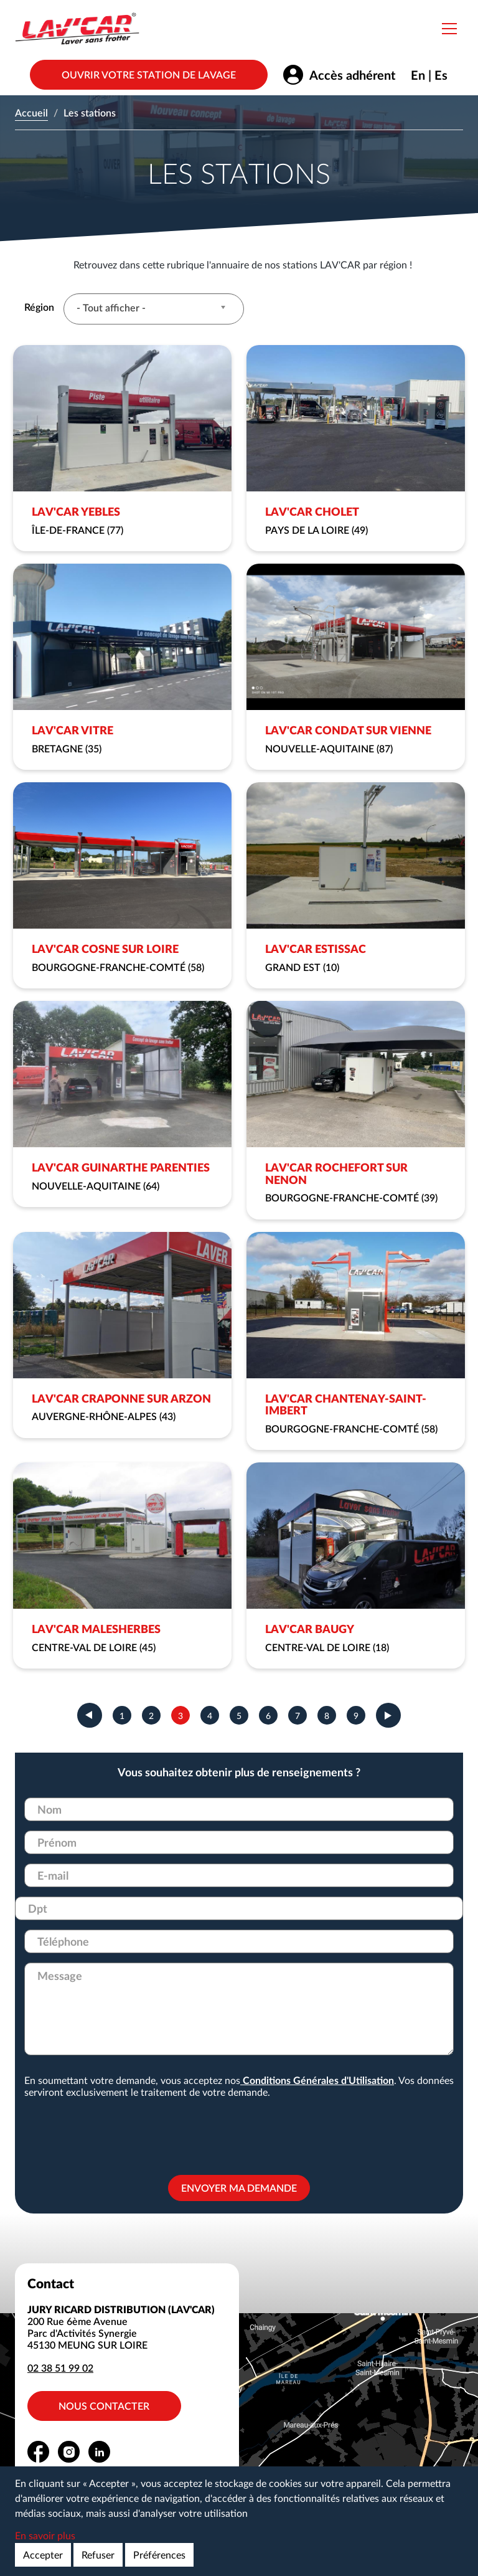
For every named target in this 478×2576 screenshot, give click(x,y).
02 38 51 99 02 (60, 2367)
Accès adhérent (352, 74)
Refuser (98, 2554)
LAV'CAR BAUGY (309, 1628)
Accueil (31, 112)
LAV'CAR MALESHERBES (96, 1628)
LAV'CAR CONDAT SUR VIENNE (348, 730)
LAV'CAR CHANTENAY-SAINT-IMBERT (345, 1404)
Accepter (43, 2554)
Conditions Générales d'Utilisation (317, 2080)
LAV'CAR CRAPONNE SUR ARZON (121, 1398)
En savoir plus (45, 2535)
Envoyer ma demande (239, 2188)
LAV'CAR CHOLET (312, 511)
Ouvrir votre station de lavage (149, 74)
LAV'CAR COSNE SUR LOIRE (105, 948)
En (418, 74)
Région (39, 306)
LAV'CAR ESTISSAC (315, 948)
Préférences (159, 2554)
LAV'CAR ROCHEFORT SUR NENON (336, 1173)
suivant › (388, 1715)
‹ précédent (89, 1715)
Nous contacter (104, 2406)
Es (441, 74)
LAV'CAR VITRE (72, 730)
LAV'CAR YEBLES (76, 511)
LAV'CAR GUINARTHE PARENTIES (121, 1167)
